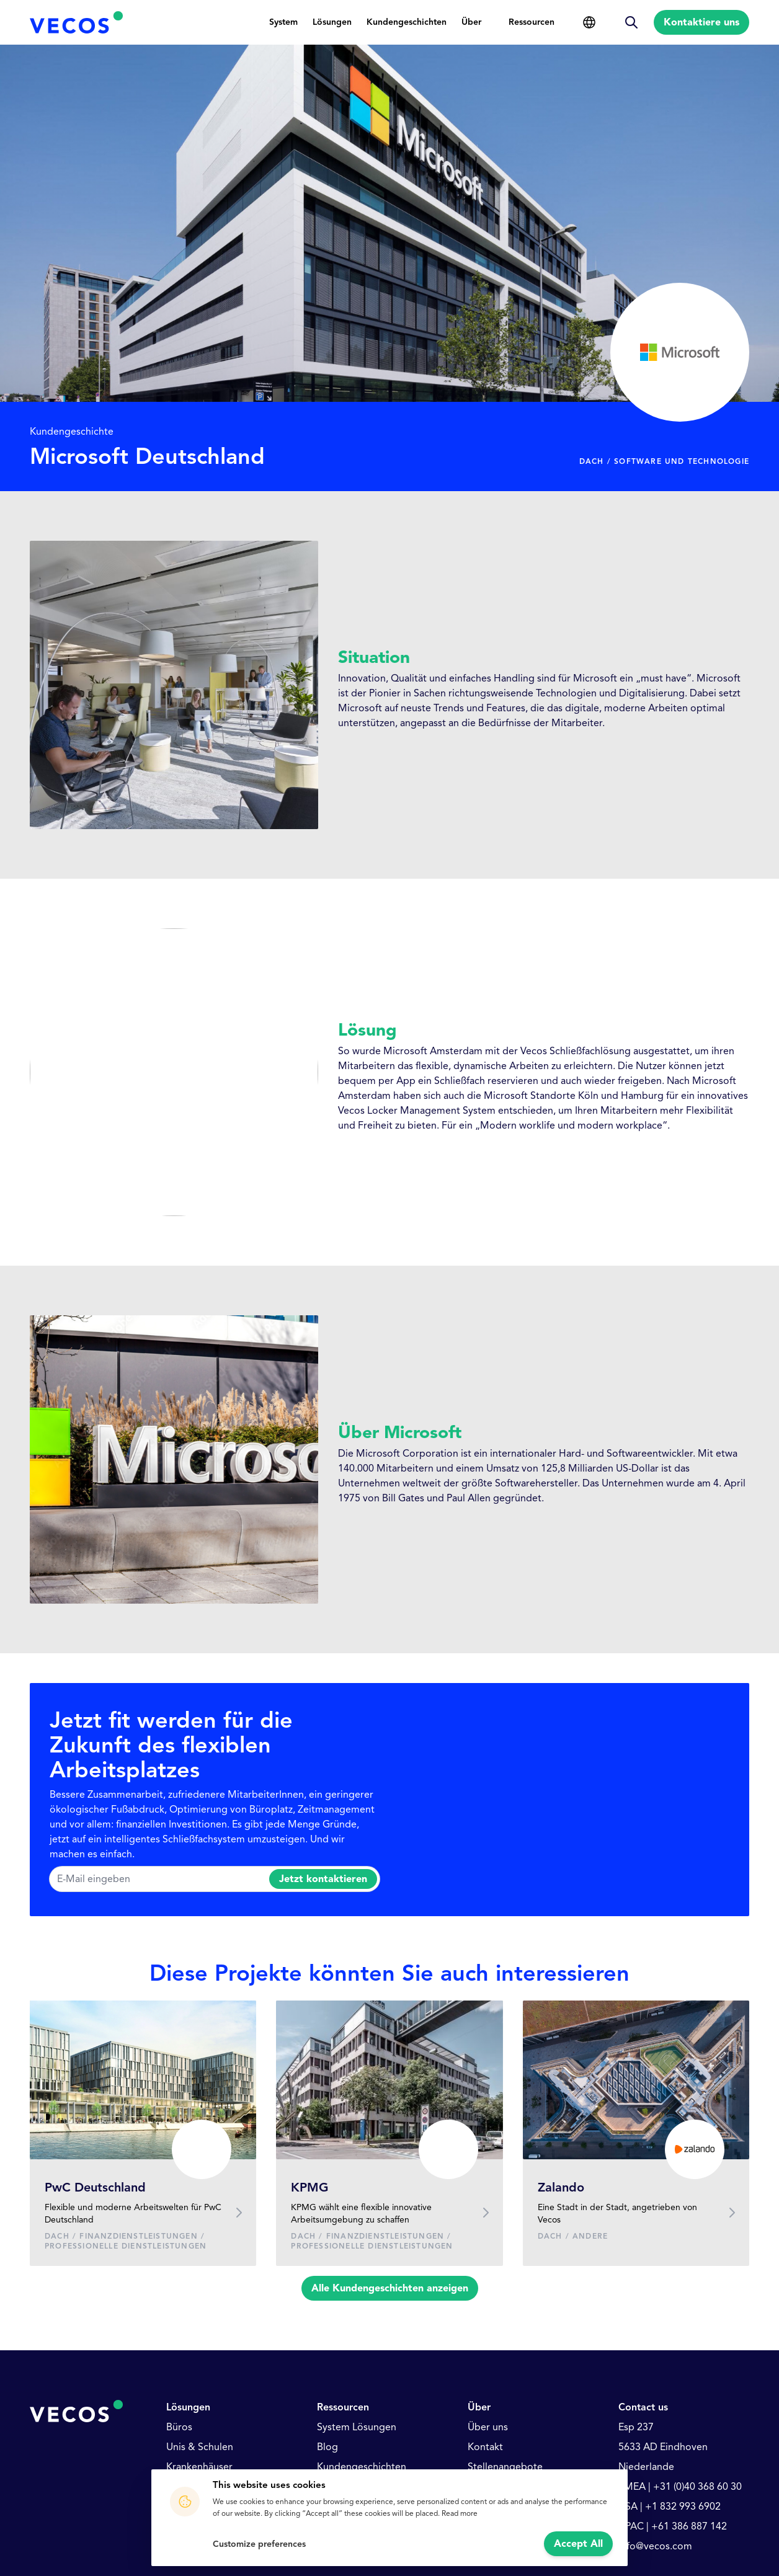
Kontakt (485, 2447)
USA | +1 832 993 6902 (669, 2506)
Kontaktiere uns (701, 22)
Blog (327, 2447)
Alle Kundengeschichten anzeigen (389, 2288)
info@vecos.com (655, 2546)
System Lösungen (356, 2427)
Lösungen (332, 22)
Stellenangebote (505, 2467)
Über (471, 22)
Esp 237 (636, 2427)
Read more (460, 2513)
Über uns (488, 2427)
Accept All (578, 2544)
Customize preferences (259, 2544)
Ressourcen (531, 22)
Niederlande (646, 2467)
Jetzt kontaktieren (323, 1879)
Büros (179, 2427)
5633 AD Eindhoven (663, 2447)
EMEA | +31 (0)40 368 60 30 (680, 2487)
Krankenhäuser (199, 2467)
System (283, 22)
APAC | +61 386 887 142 (672, 2526)
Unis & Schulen (199, 2447)
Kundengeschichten (407, 22)
